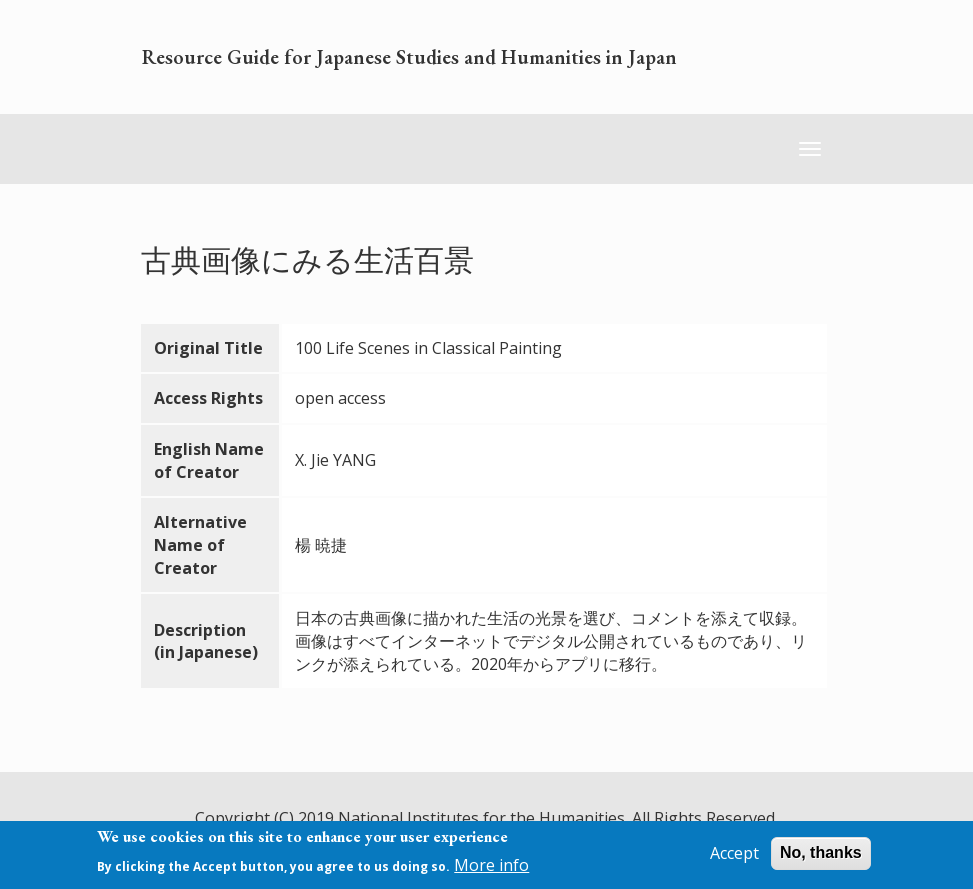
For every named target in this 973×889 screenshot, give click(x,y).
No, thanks (821, 856)
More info (491, 869)
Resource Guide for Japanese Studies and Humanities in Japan (409, 57)
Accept (734, 857)
